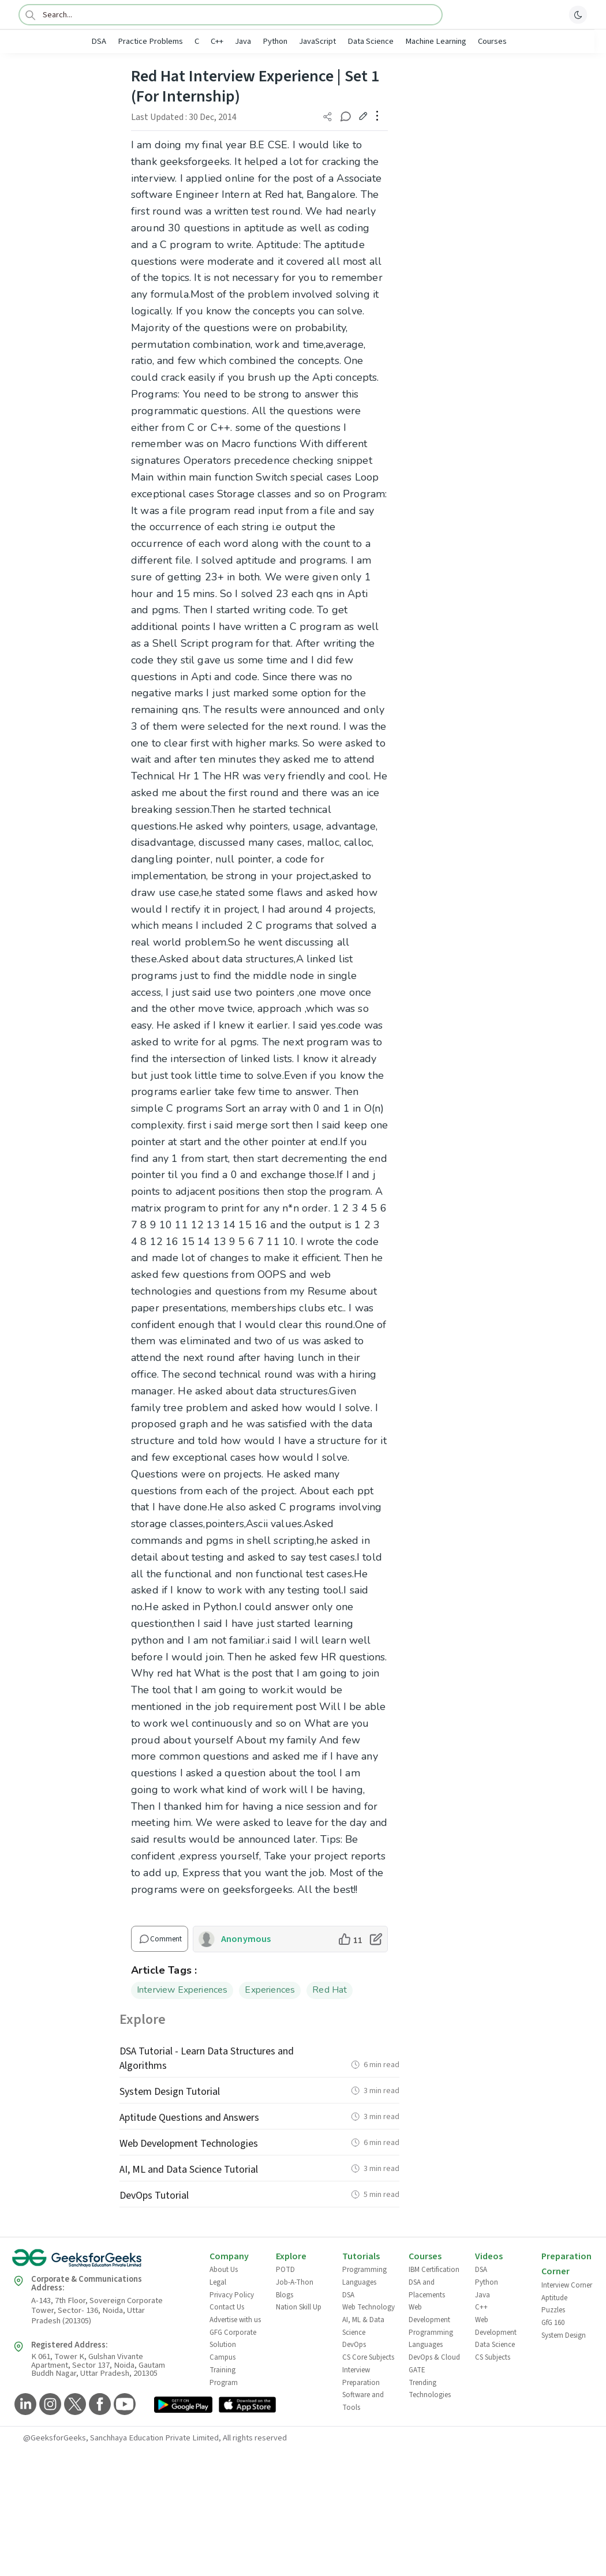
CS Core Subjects (368, 2357)
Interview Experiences (182, 1989)
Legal (218, 2282)
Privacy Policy (232, 2295)
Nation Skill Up (298, 2307)
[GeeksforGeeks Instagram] (48, 2405)
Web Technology (368, 2307)
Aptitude (554, 2298)
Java (243, 41)
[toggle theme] (578, 14)
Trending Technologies (430, 2389)
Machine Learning (435, 41)
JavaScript (317, 41)
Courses (492, 41)
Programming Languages (364, 2276)
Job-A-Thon (294, 2282)
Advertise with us (235, 2320)
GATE (417, 2370)
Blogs (284, 2295)
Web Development (429, 2313)
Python (275, 41)
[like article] (350, 1939)
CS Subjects (492, 2357)
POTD (285, 2269)
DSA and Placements (427, 2288)
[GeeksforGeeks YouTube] (123, 2405)
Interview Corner (566, 2285)
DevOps (354, 2344)
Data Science (370, 41)
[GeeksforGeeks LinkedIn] (24, 2405)
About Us (224, 2269)
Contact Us (227, 2307)
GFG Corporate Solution (233, 2338)
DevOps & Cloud (434, 2357)
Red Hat (329, 1989)
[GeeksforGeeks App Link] (183, 2405)
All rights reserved (255, 2438)
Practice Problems (150, 41)
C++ (217, 41)
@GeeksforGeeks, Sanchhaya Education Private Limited (121, 2438)
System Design (563, 2335)
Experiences (270, 1989)
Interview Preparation (361, 2376)
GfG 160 (552, 2323)
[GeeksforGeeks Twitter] (73, 2405)
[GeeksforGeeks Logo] (101, 2262)
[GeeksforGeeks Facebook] (98, 2405)
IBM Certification (434, 2269)
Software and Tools (363, 2401)
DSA (98, 41)
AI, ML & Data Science (363, 2326)
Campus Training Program (224, 2369)
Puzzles (553, 2310)
